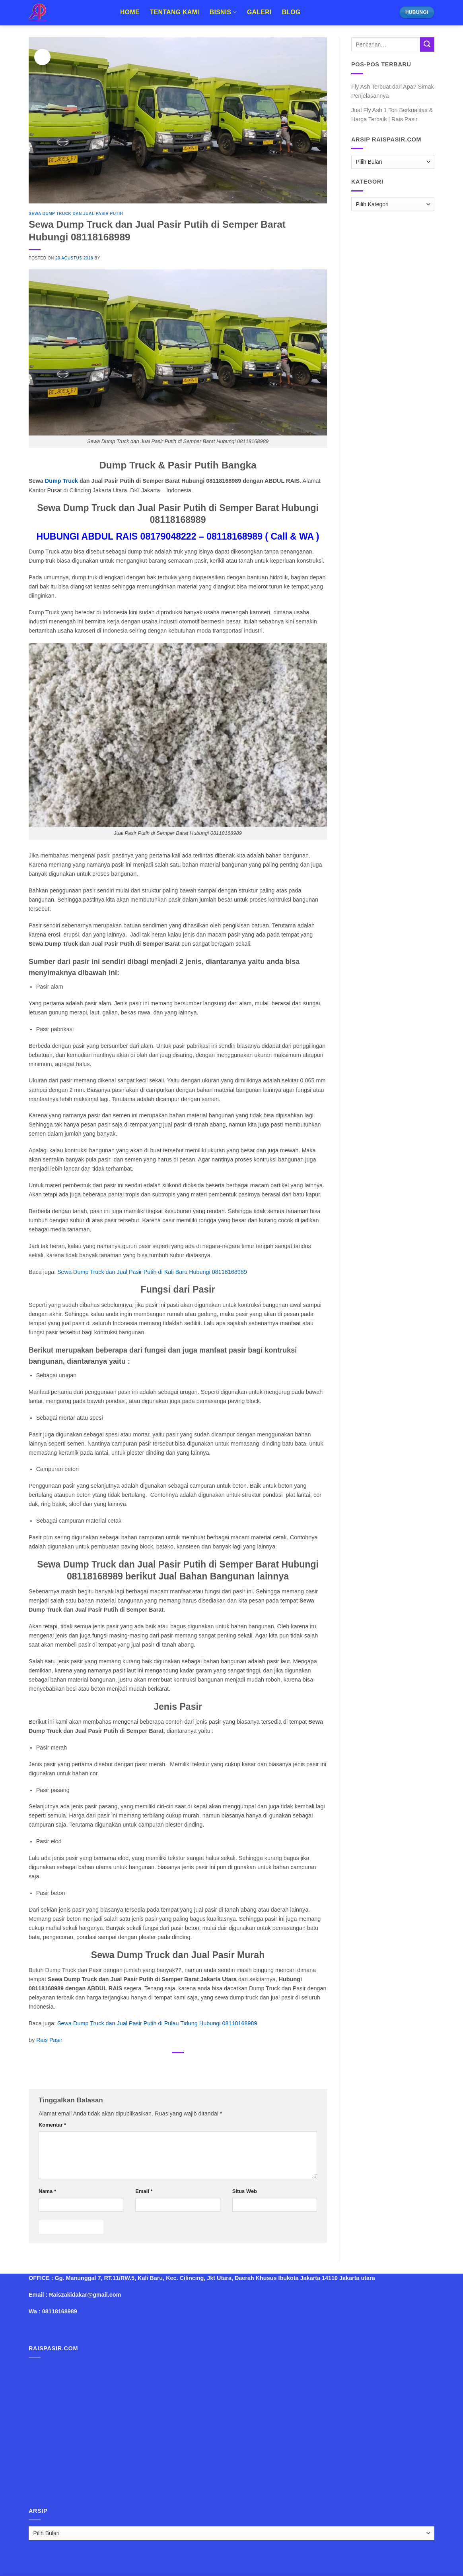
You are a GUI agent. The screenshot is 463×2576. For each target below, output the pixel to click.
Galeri (259, 12)
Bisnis (223, 12)
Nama (47, 2191)
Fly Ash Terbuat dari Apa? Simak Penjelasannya (392, 91)
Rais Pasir (49, 2040)
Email (143, 2191)
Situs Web (244, 2191)
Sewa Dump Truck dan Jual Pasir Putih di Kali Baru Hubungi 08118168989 (152, 1272)
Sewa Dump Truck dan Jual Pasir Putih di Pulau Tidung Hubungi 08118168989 (157, 2023)
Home (130, 12)
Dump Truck (61, 481)
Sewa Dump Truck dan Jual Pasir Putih (76, 213)
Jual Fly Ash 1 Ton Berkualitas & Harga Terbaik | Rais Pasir (392, 114)
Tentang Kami (174, 12)
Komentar (52, 2125)
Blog (291, 12)
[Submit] (427, 44)
